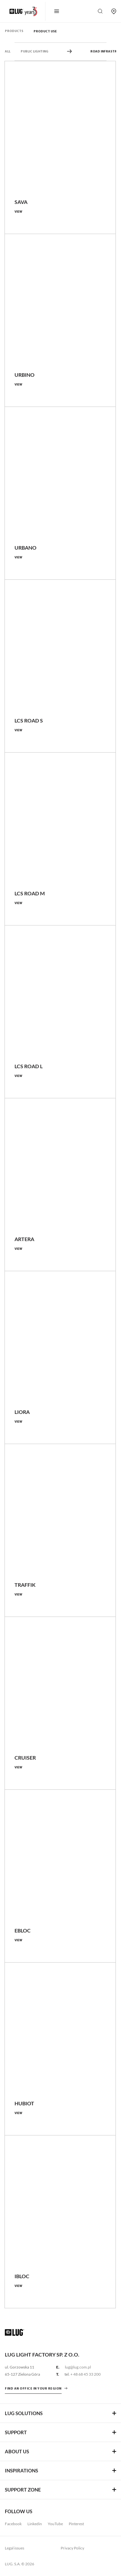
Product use (45, 31)
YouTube (55, 2523)
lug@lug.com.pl (78, 2367)
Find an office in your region (33, 2389)
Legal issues (14, 2548)
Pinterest (76, 2523)
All (7, 51)
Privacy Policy (72, 2548)
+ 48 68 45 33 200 (85, 2374)
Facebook (13, 2523)
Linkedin (34, 2523)
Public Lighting (34, 51)
